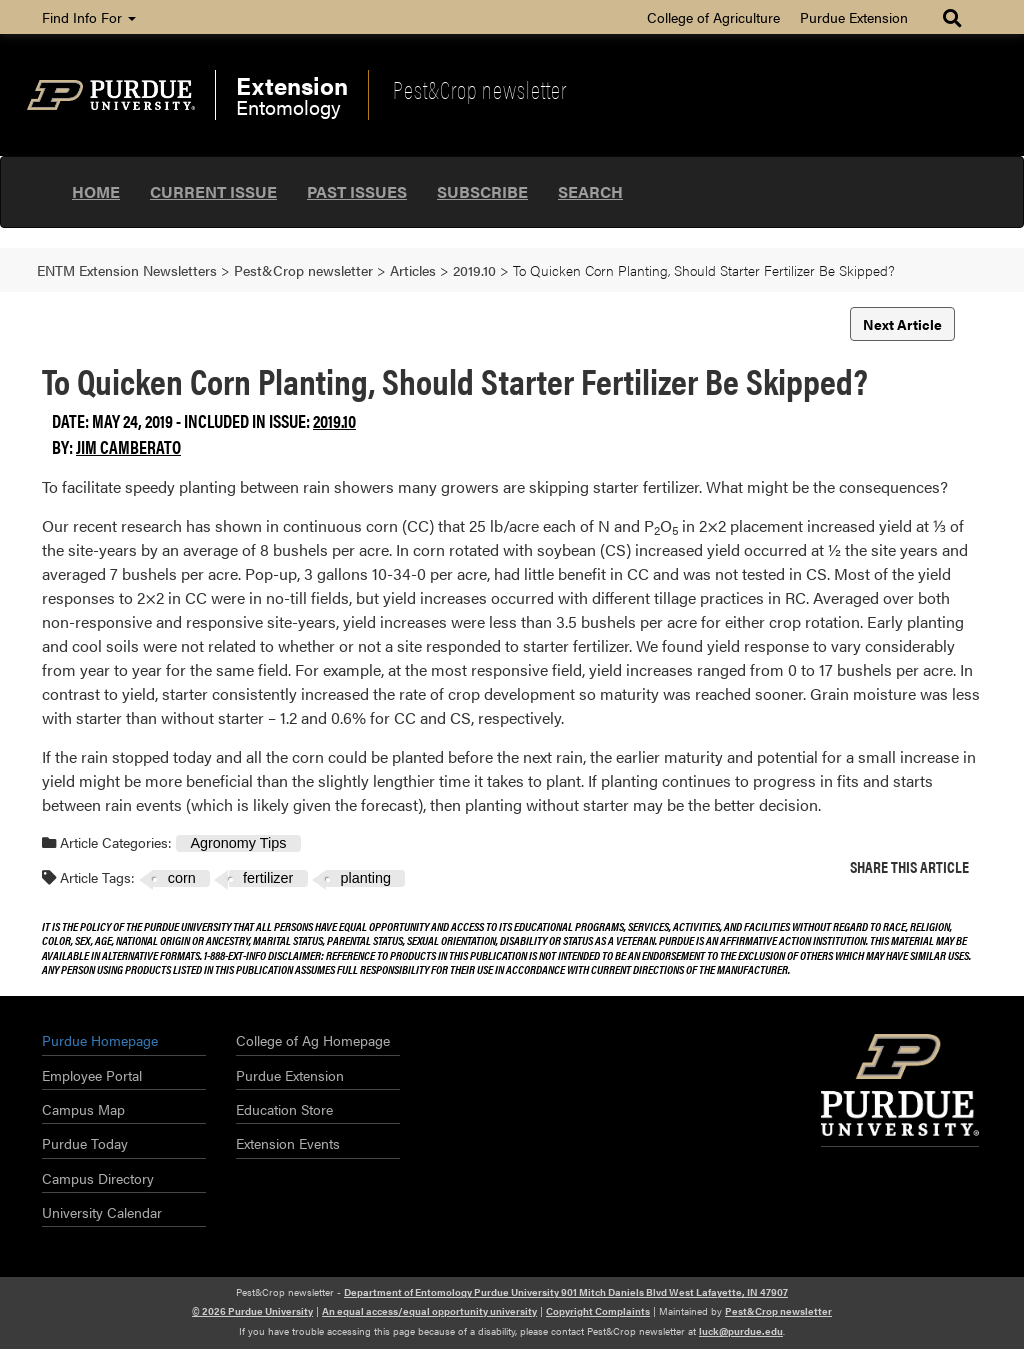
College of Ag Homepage (313, 1040)
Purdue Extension (854, 17)
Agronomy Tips (238, 843)
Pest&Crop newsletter (480, 89)
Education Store (284, 1109)
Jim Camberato (128, 446)
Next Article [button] (902, 324)
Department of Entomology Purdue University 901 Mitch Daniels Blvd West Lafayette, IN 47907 (566, 1292)
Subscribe (482, 191)
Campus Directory (98, 1178)
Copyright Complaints (598, 1311)
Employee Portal (92, 1075)
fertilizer (268, 878)
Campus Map (83, 1109)
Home (96, 191)
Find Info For (89, 17)
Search (590, 191)
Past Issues (357, 191)
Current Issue (213, 191)
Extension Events (288, 1143)
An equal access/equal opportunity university (429, 1311)
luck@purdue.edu (741, 1331)
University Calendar (102, 1212)
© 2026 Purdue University (252, 1311)
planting (366, 878)
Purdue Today (85, 1143)
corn (182, 878)
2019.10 (334, 420)
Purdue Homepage (100, 1040)
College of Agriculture (713, 17)
